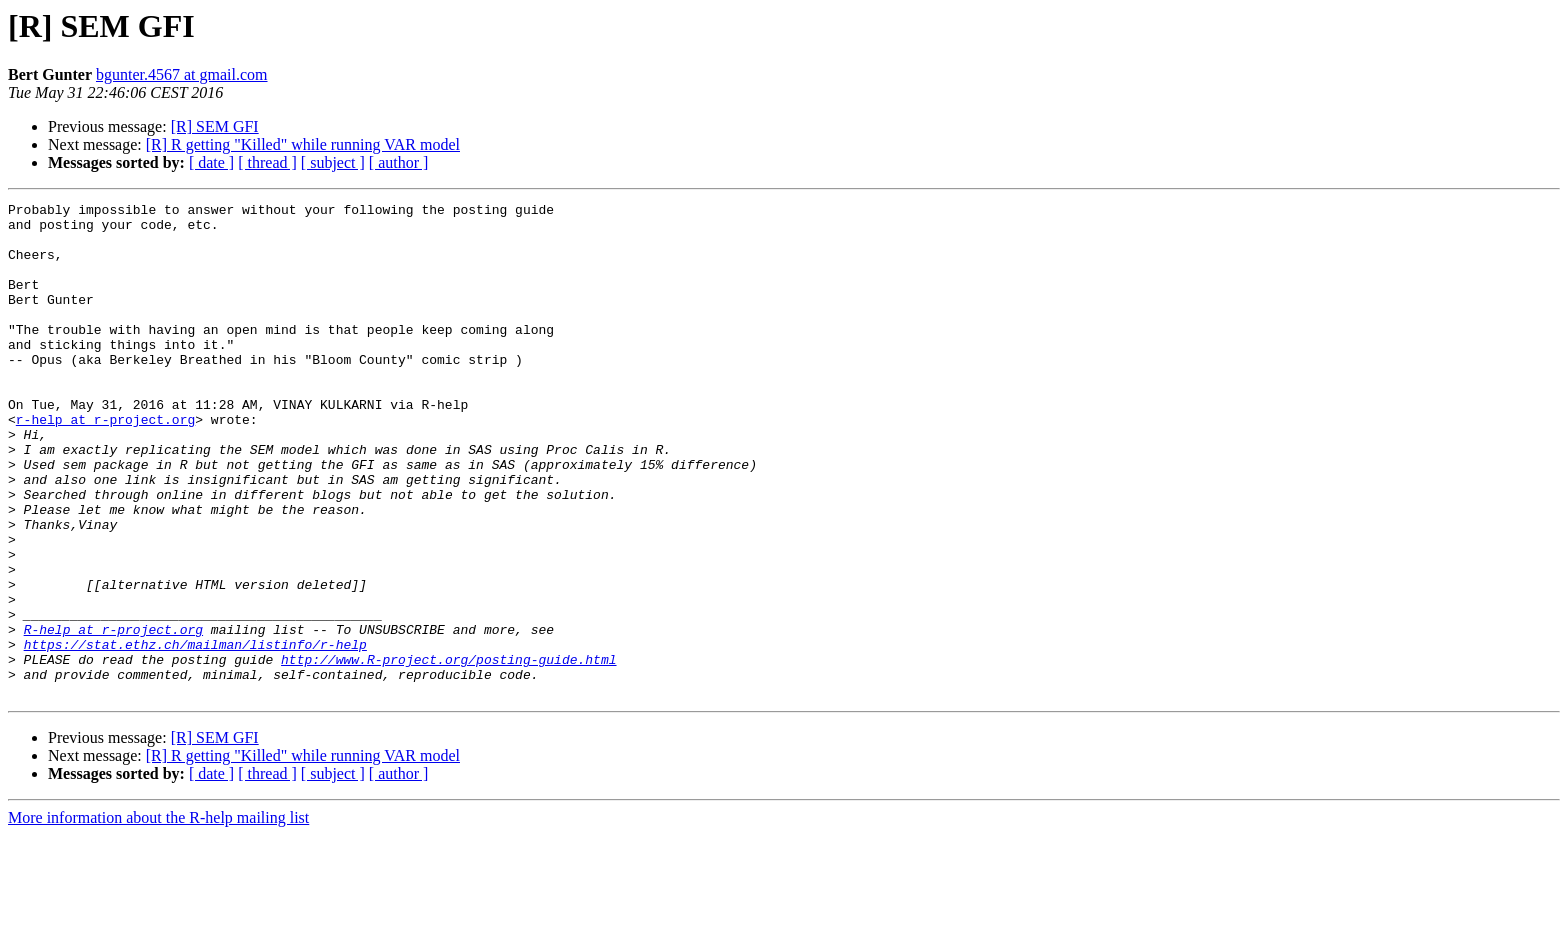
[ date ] (211, 162)
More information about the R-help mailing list (158, 916)
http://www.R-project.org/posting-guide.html (448, 752)
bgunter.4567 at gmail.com (182, 74)
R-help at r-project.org (113, 716)
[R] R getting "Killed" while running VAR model (303, 144)
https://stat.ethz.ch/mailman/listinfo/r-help (195, 734)
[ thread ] (267, 162)
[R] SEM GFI (215, 126)
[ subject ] (333, 162)
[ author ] (399, 162)
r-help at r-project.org (105, 464)
